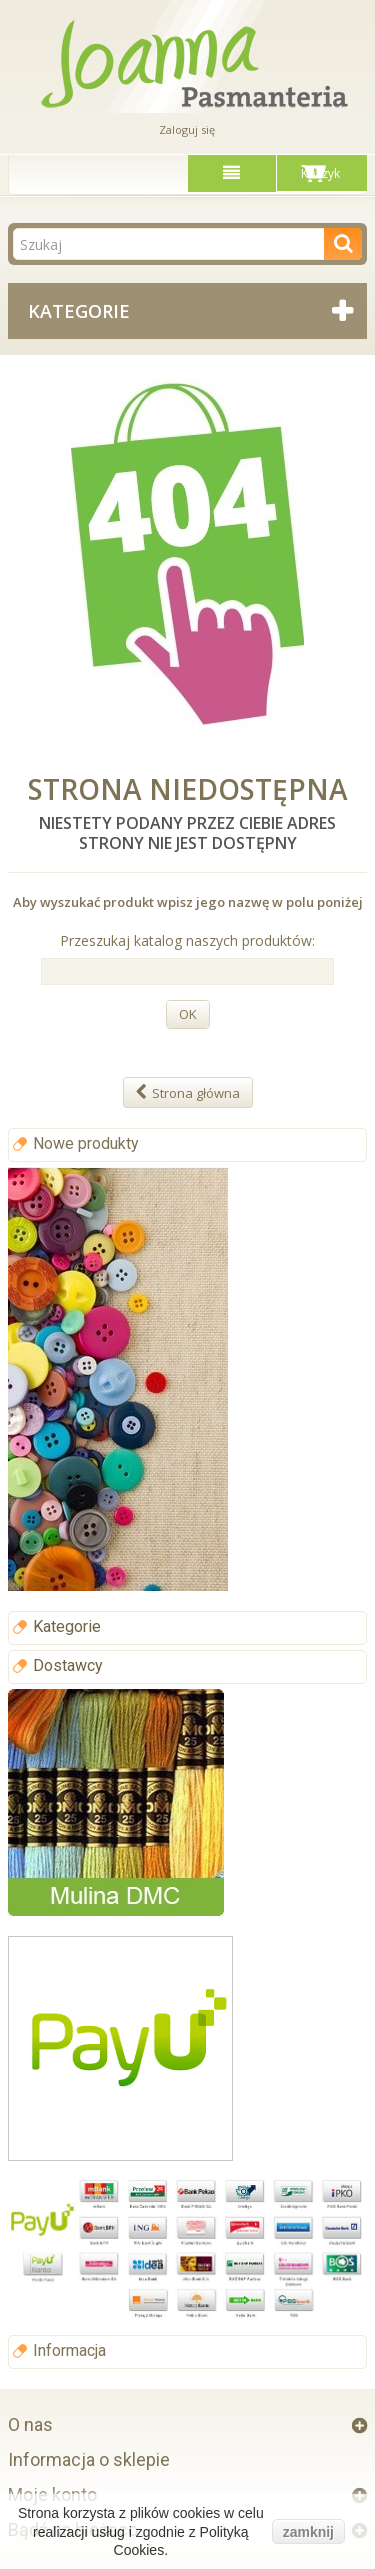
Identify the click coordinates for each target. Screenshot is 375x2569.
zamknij (308, 2532)
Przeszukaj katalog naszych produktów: (187, 940)
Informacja (69, 2350)
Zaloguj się (187, 129)
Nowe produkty (86, 1143)
